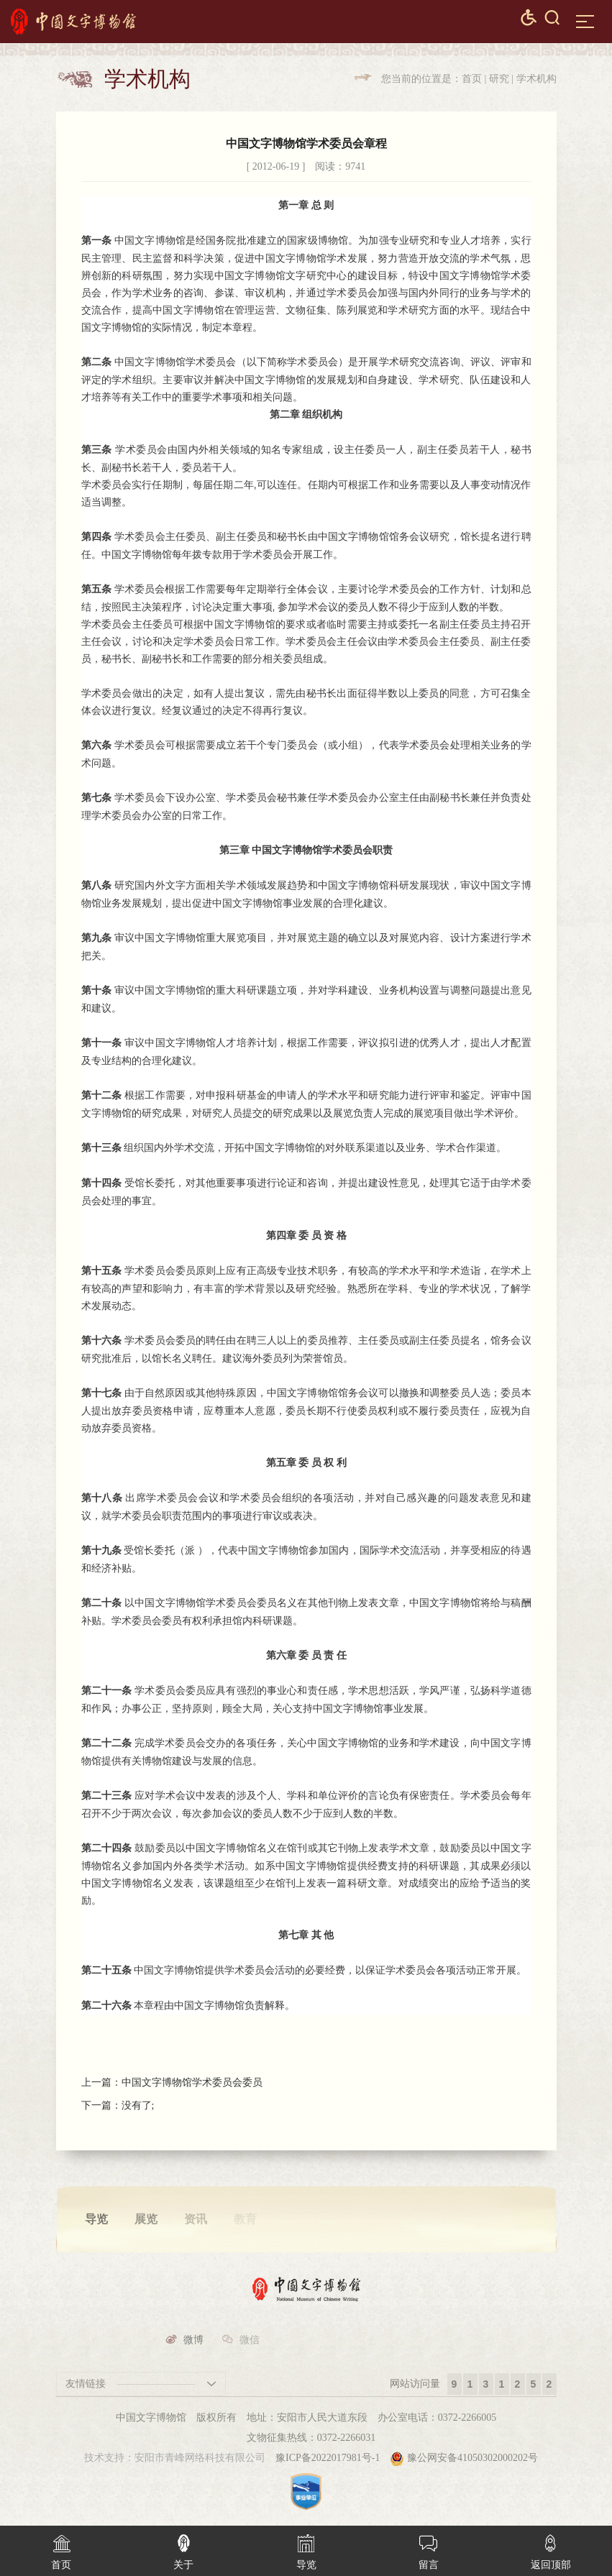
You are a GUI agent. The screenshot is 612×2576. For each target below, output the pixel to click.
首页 (472, 78)
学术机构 (536, 78)
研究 (499, 78)
